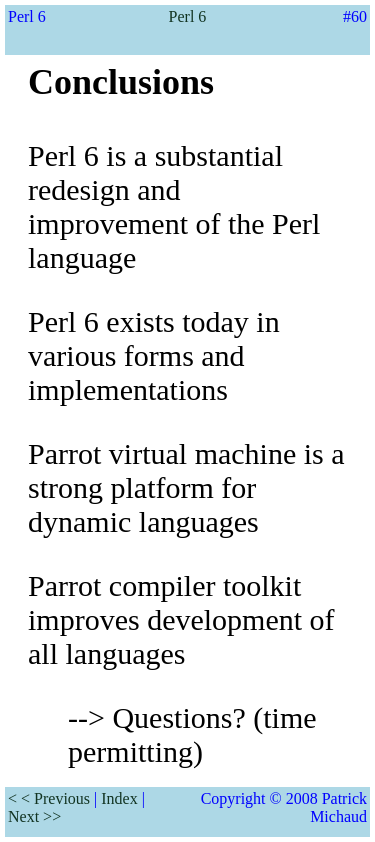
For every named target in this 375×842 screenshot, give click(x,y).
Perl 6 (188, 16)
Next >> (34, 816)
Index (119, 798)
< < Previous (49, 798)
